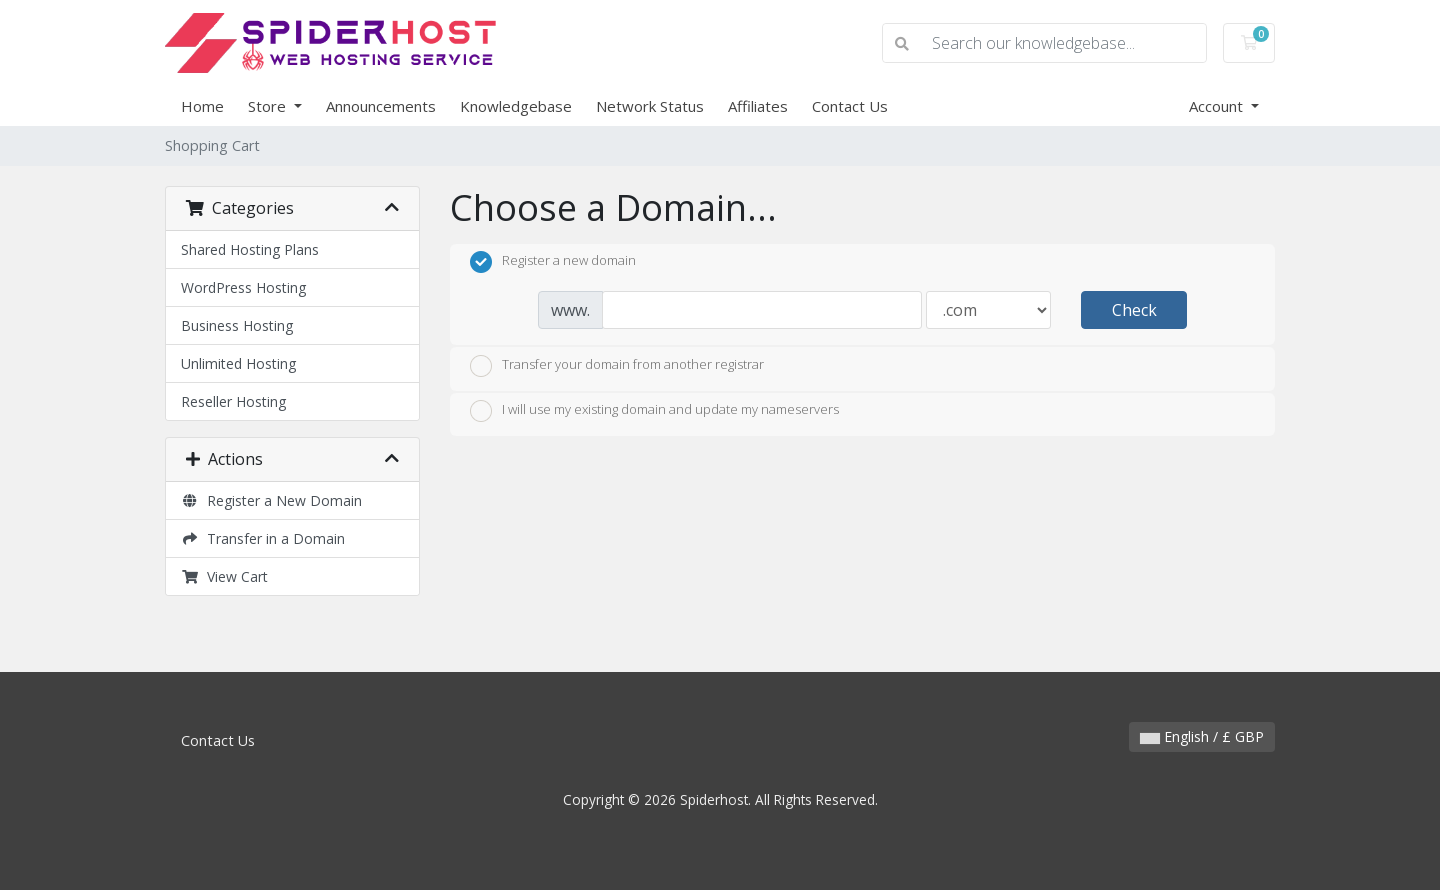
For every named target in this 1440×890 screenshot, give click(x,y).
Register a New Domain (271, 500)
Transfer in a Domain (263, 538)
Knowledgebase (516, 106)
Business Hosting (237, 325)
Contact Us (850, 106)
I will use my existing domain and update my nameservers (654, 411)
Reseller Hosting (233, 401)
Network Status (650, 106)
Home (202, 106)
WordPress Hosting (243, 287)
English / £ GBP (1202, 736)
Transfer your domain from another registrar (617, 366)
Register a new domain (553, 262)
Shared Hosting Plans (250, 249)
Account (1218, 106)
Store (269, 106)
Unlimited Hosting (238, 363)
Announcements (381, 106)
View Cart (224, 576)
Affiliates (758, 106)
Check (1134, 310)
